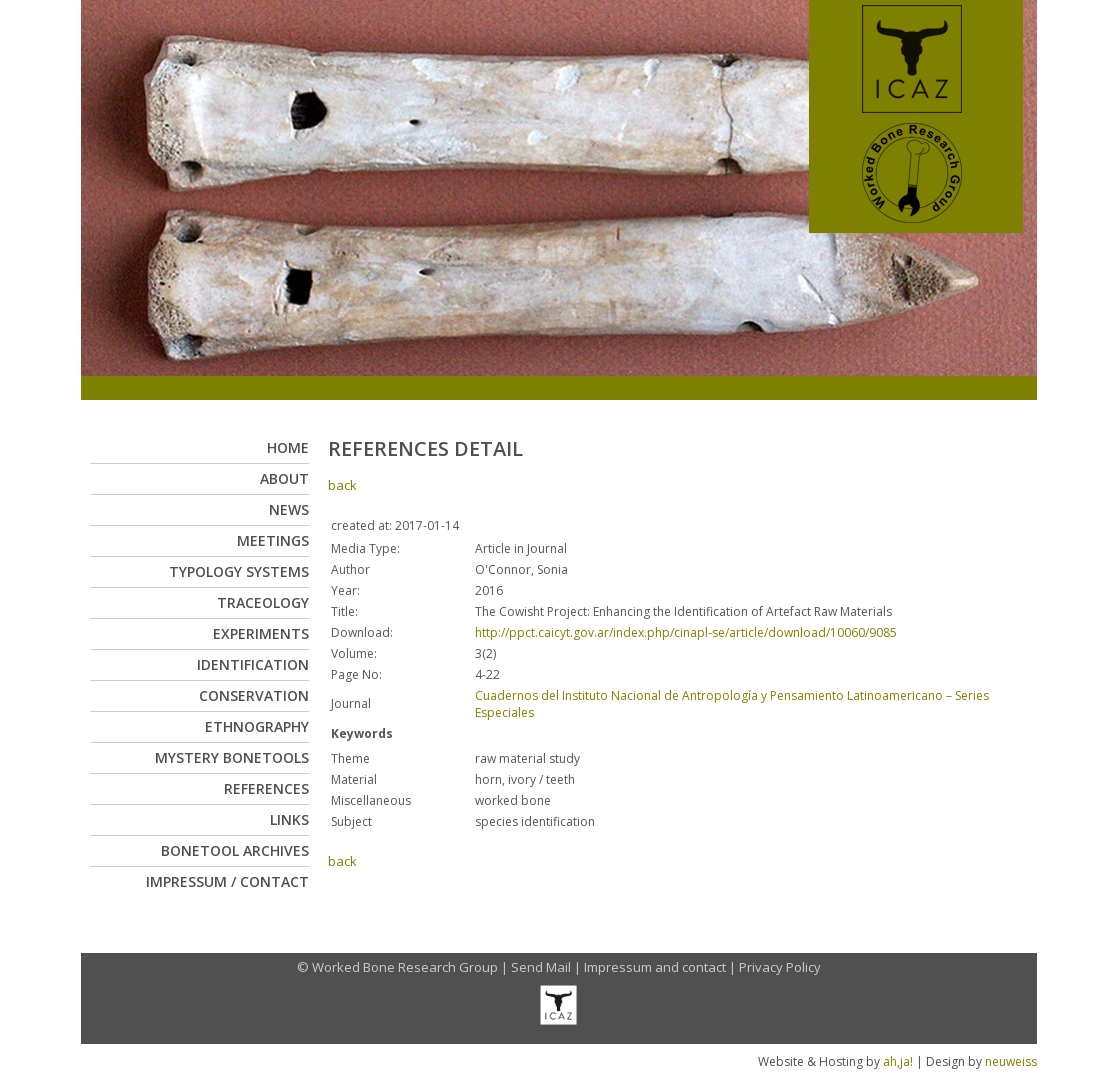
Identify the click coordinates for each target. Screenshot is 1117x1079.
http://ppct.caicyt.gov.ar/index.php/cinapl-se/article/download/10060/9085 (686, 632)
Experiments (261, 633)
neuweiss (1011, 1061)
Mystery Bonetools (232, 757)
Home (288, 447)
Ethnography (257, 726)
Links (289, 819)
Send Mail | (547, 967)
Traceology (263, 602)
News (289, 509)
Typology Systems (239, 571)
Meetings (273, 540)
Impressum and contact (655, 967)
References (266, 788)
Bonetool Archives (235, 850)
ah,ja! (898, 1061)
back (342, 485)
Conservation (254, 695)
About (284, 478)
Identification (253, 664)
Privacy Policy (780, 967)
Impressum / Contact (227, 881)
